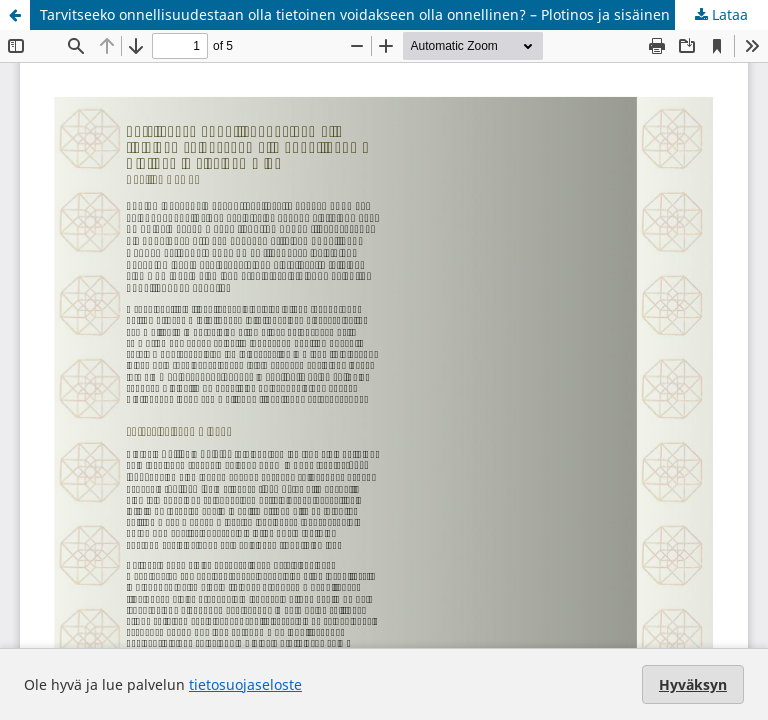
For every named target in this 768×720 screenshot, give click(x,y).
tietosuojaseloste (245, 684)
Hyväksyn (693, 684)
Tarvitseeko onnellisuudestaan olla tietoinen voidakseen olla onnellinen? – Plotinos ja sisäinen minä (374, 14)
